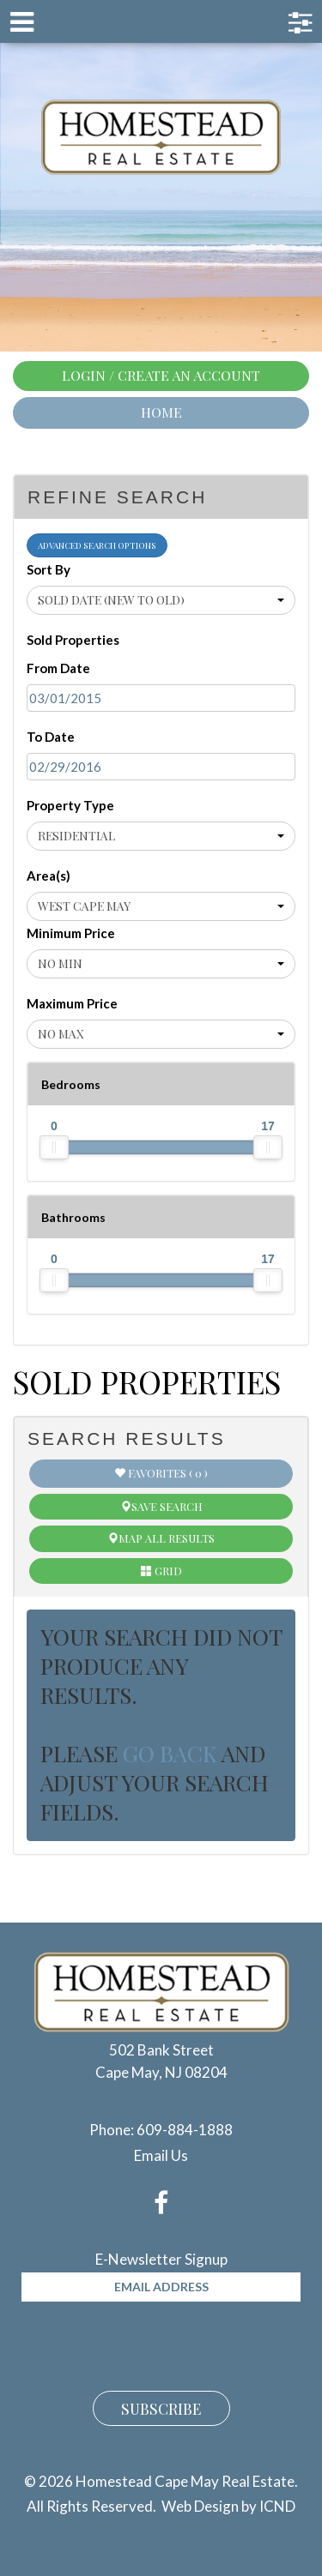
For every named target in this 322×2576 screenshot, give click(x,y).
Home (161, 412)
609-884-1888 (185, 2130)
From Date (58, 668)
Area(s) (48, 875)
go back (170, 1753)
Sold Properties (73, 639)
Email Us (161, 2155)
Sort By (48, 569)
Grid (161, 1570)
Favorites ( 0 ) (161, 1473)
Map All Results (161, 1538)
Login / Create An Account (161, 375)
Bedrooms (70, 1084)
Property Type (70, 805)
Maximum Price (72, 1003)
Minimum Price (71, 933)
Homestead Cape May (161, 137)
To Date (51, 736)
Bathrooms (73, 1217)
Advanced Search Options (97, 545)
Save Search (161, 1506)
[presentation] (152, 2343)
